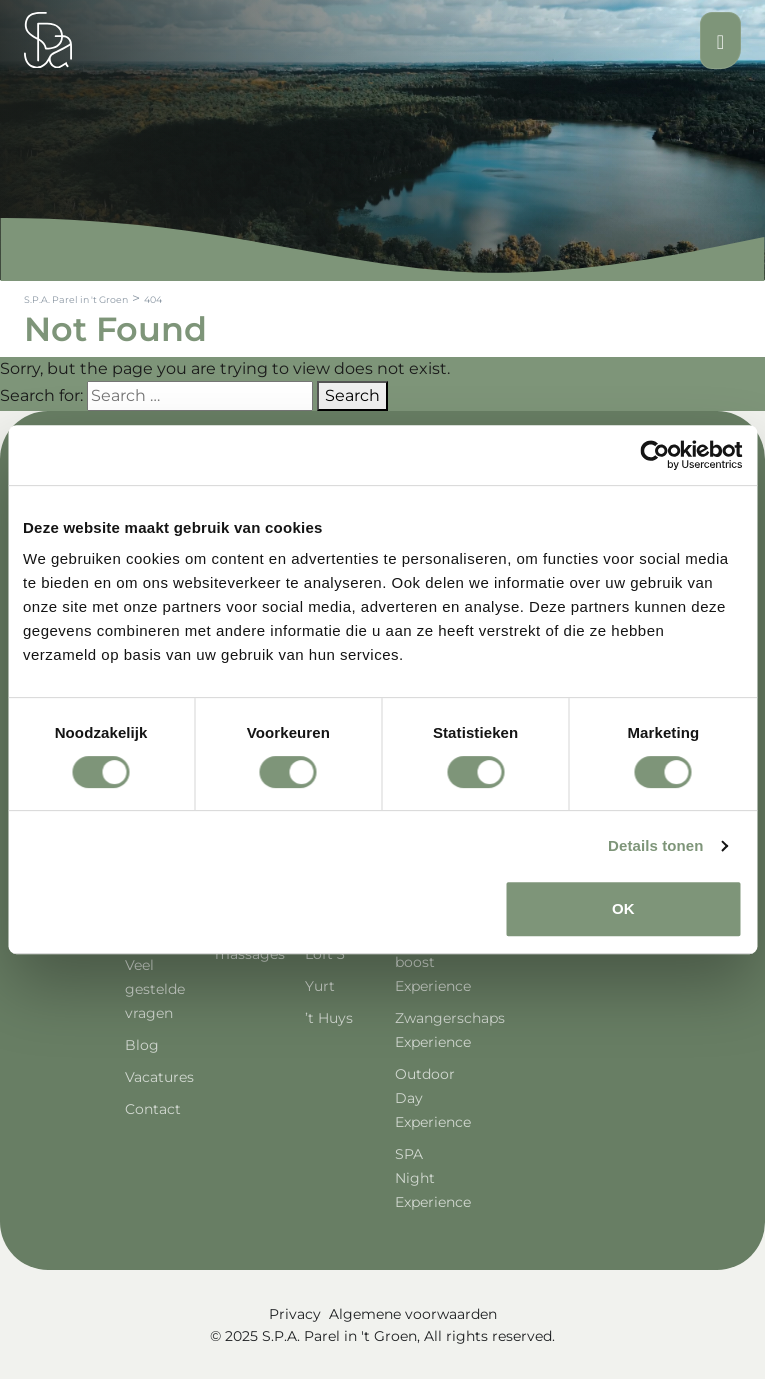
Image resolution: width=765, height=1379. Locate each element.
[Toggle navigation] (720, 40)
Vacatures (159, 1077)
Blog (142, 1045)
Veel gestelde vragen (155, 989)
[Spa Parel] (48, 40)
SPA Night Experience (433, 1178)
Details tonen (655, 845)
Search (352, 395)
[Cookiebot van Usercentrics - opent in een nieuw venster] (654, 455)
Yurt (320, 986)
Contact (153, 1109)
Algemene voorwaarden (413, 1314)
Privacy (295, 1314)
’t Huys (329, 1018)
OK (623, 908)
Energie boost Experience (433, 962)
